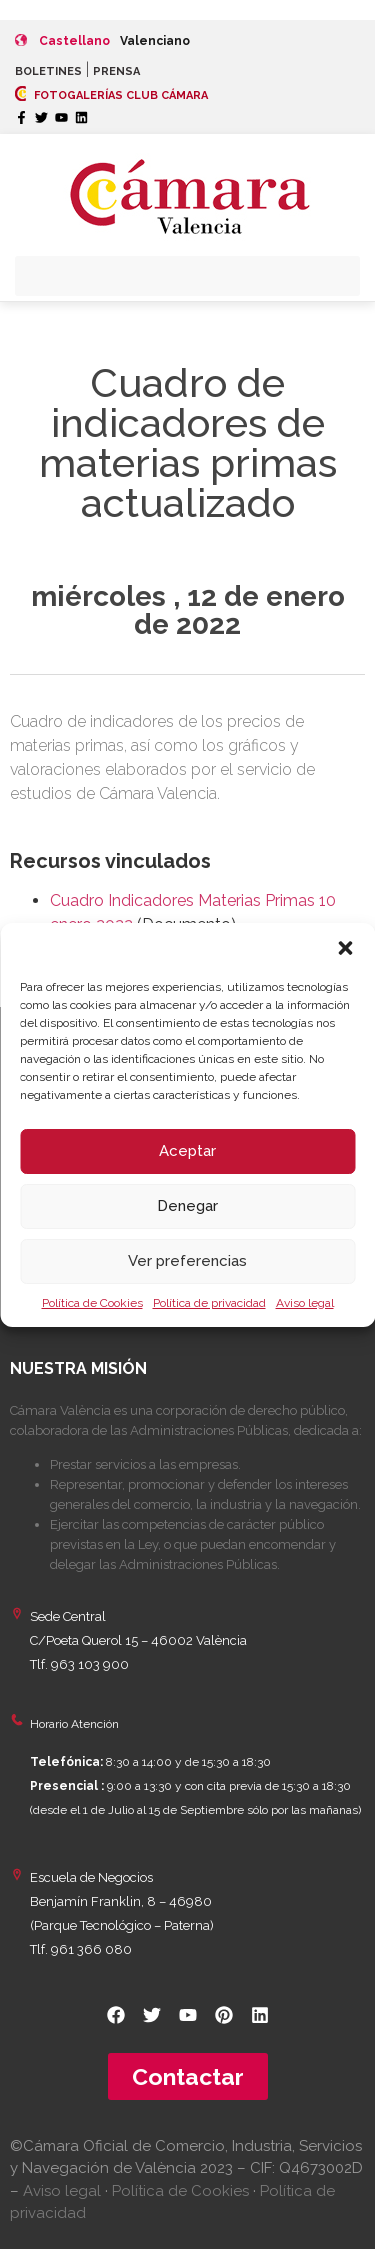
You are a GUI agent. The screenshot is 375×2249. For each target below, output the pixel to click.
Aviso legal (305, 1303)
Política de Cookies (92, 1303)
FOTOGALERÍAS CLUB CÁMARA (111, 95)
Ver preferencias (187, 1261)
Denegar (187, 1206)
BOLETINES (48, 71)
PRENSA (116, 71)
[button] (345, 948)
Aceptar (187, 1151)
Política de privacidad (209, 1303)
